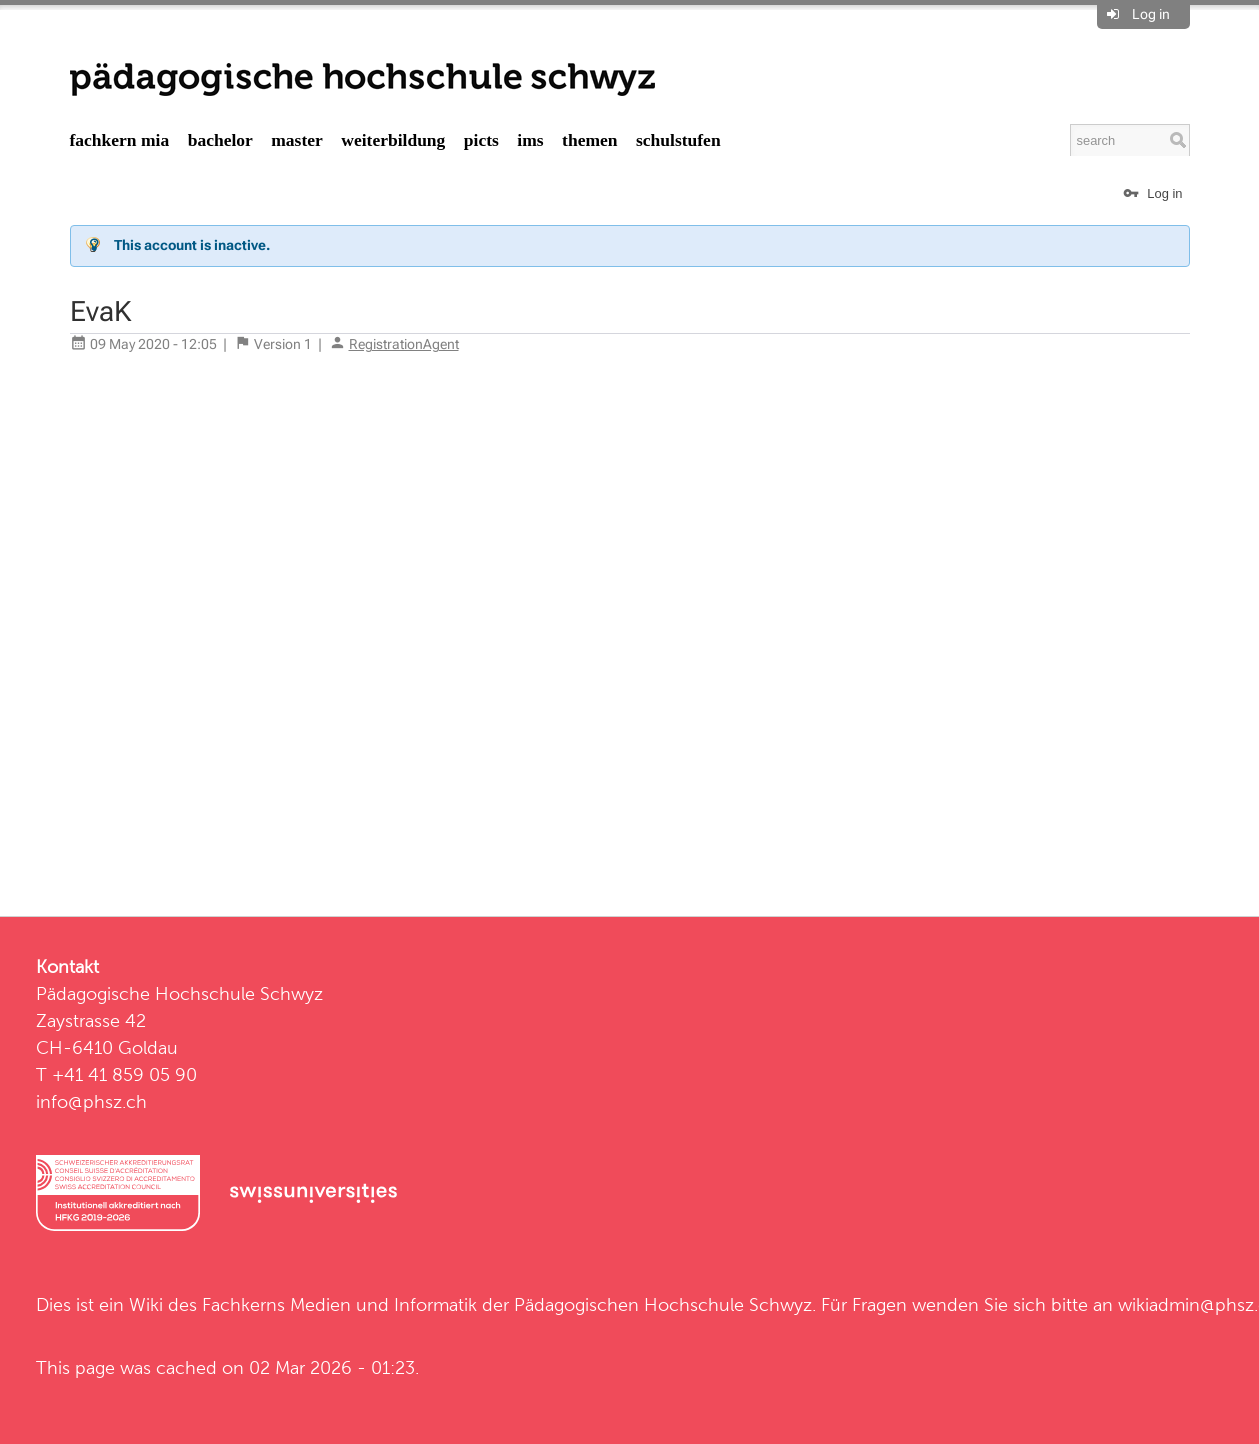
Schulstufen (678, 140)
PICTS (481, 140)
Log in (1151, 14)
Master (297, 140)
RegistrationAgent (404, 344)
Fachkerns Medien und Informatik (339, 1304)
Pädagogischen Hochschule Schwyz (663, 1304)
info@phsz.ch (91, 1101)
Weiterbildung (393, 140)
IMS (530, 140)
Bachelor (220, 140)
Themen (589, 140)
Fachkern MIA (120, 140)
